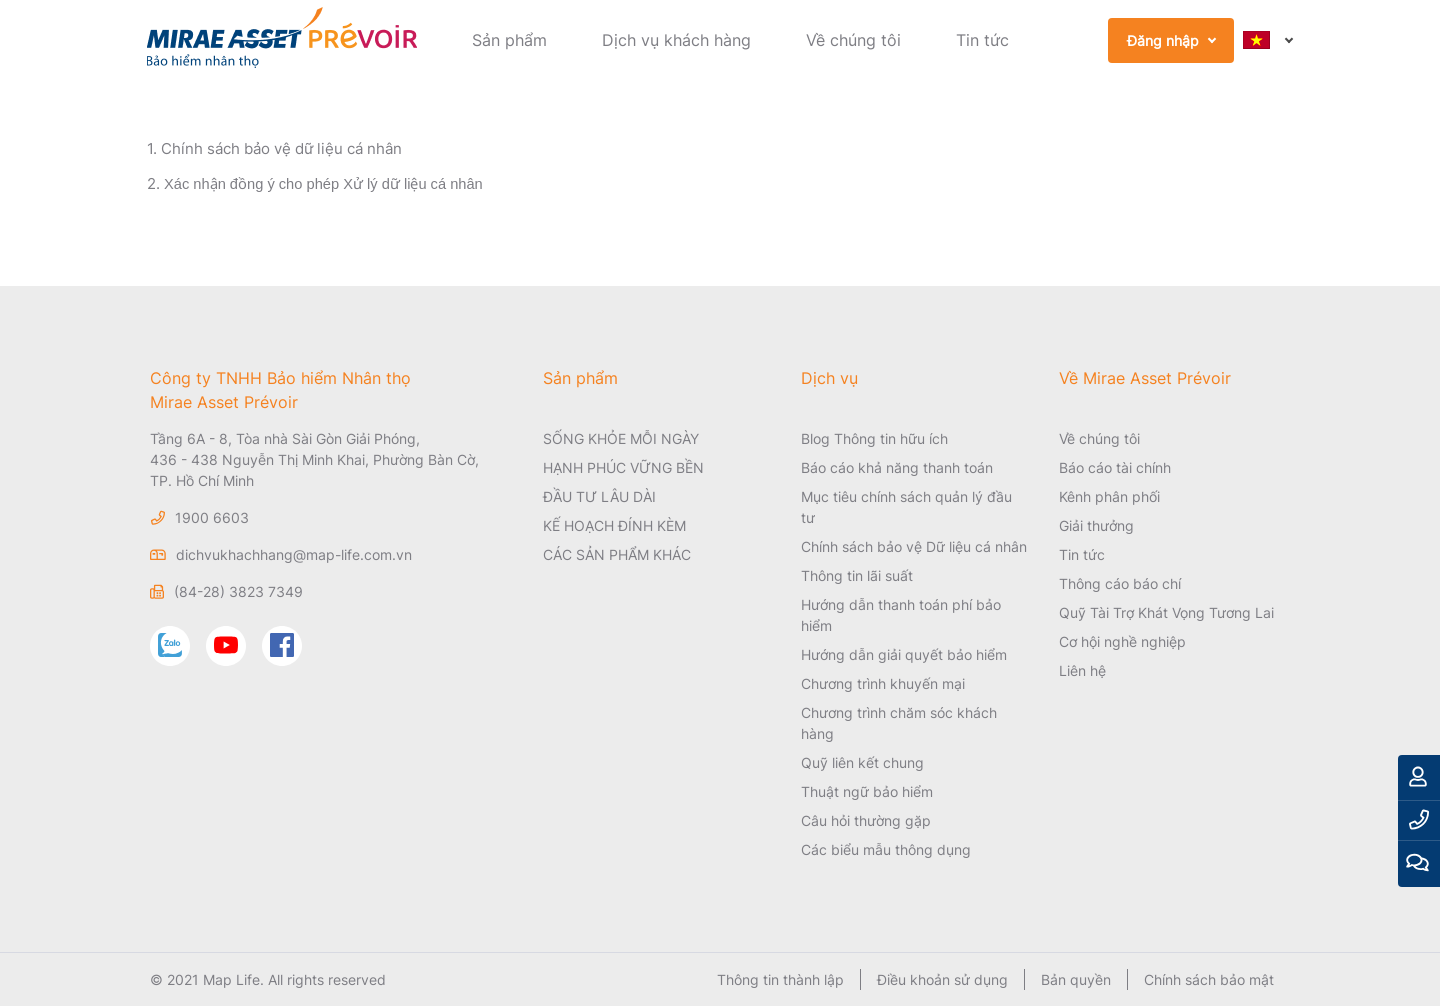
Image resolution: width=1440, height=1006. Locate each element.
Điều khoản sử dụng (942, 979)
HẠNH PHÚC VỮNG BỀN (623, 467)
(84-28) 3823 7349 (238, 591)
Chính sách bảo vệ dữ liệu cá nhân (281, 148)
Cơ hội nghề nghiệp (1122, 641)
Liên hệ (1082, 670)
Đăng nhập (1163, 40)
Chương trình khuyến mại (883, 683)
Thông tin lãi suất (857, 575)
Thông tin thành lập (780, 979)
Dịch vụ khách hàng (676, 40)
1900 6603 (212, 517)
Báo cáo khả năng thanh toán (897, 467)
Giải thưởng (1096, 525)
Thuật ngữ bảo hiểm (867, 791)
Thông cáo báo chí (1120, 583)
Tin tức (982, 40)
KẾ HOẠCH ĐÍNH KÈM (614, 525)
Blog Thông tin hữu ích (874, 438)
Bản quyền (1076, 979)
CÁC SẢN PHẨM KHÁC (617, 554)
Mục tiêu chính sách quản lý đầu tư (906, 507)
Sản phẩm (509, 40)
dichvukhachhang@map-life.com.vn (294, 554)
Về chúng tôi (853, 40)
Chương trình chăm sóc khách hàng (899, 723)
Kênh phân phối (1109, 496)
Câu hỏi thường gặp (866, 820)
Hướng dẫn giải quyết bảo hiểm (904, 654)
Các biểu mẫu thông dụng (886, 849)
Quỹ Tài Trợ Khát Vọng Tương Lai (1166, 612)
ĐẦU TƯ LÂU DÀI (599, 496)
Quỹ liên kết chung (862, 762)
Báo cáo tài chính (1115, 467)
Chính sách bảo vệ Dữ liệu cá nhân (914, 546)
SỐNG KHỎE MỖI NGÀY (621, 438)
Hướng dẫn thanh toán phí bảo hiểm (901, 615)
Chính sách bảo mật (1209, 979)
